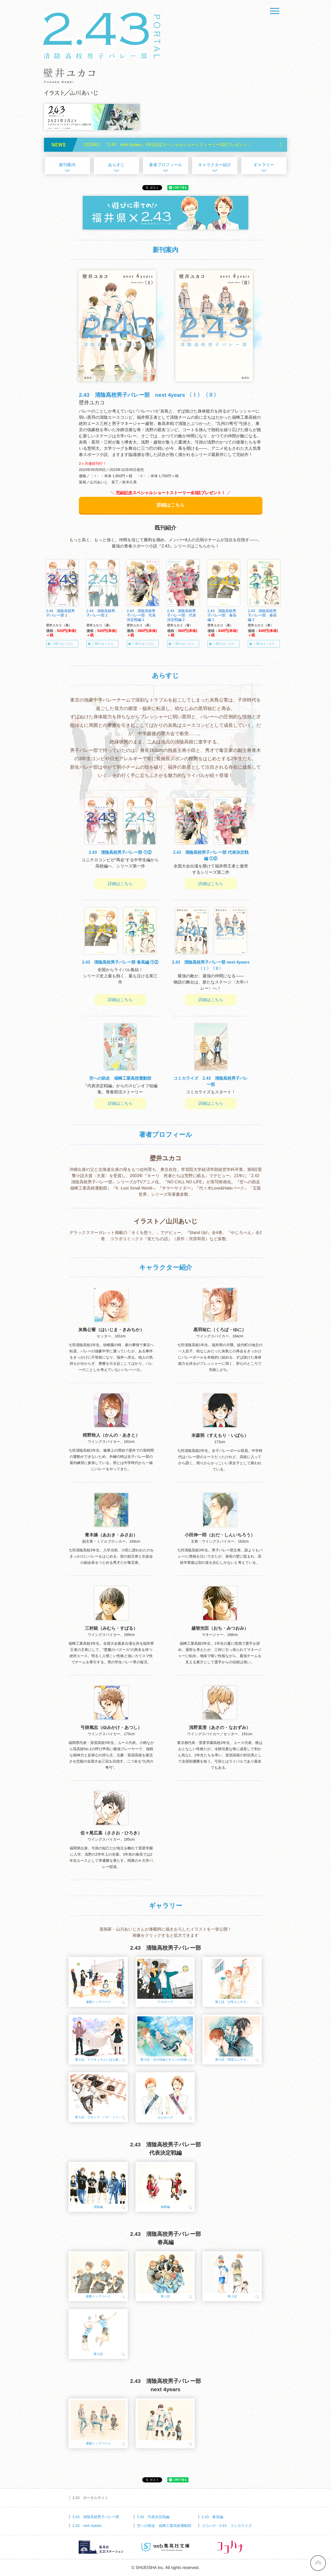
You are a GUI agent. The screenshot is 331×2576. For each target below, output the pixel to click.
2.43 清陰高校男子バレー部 (95, 2517)
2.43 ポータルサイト (90, 2498)
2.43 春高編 (212, 2517)
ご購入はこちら (64, 643)
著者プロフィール (165, 165)
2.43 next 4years (87, 2526)
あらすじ (116, 165)
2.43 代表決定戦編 (153, 2517)
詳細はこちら (171, 505)
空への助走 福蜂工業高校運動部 (164, 2526)
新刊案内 (67, 165)
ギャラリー (263, 165)
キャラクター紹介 (214, 165)
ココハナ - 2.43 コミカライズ (227, 2526)
